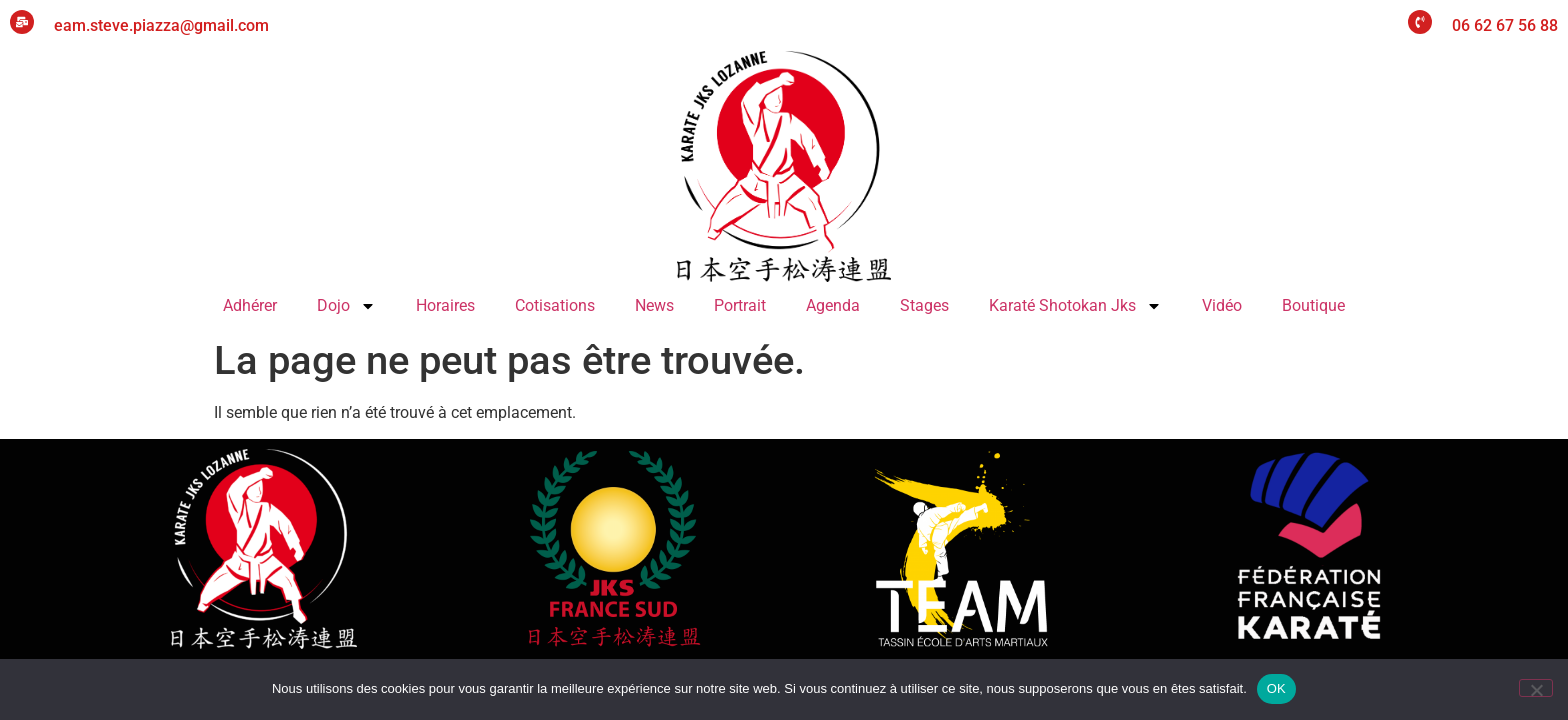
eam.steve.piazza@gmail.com (161, 25)
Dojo (346, 306)
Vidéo (1222, 305)
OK (1276, 688)
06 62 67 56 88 (1505, 25)
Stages (924, 305)
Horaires (445, 305)
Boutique (1313, 305)
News (654, 305)
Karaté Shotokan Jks (1075, 306)
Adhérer (250, 305)
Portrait (740, 305)
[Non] (1536, 688)
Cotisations (555, 305)
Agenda (833, 305)
